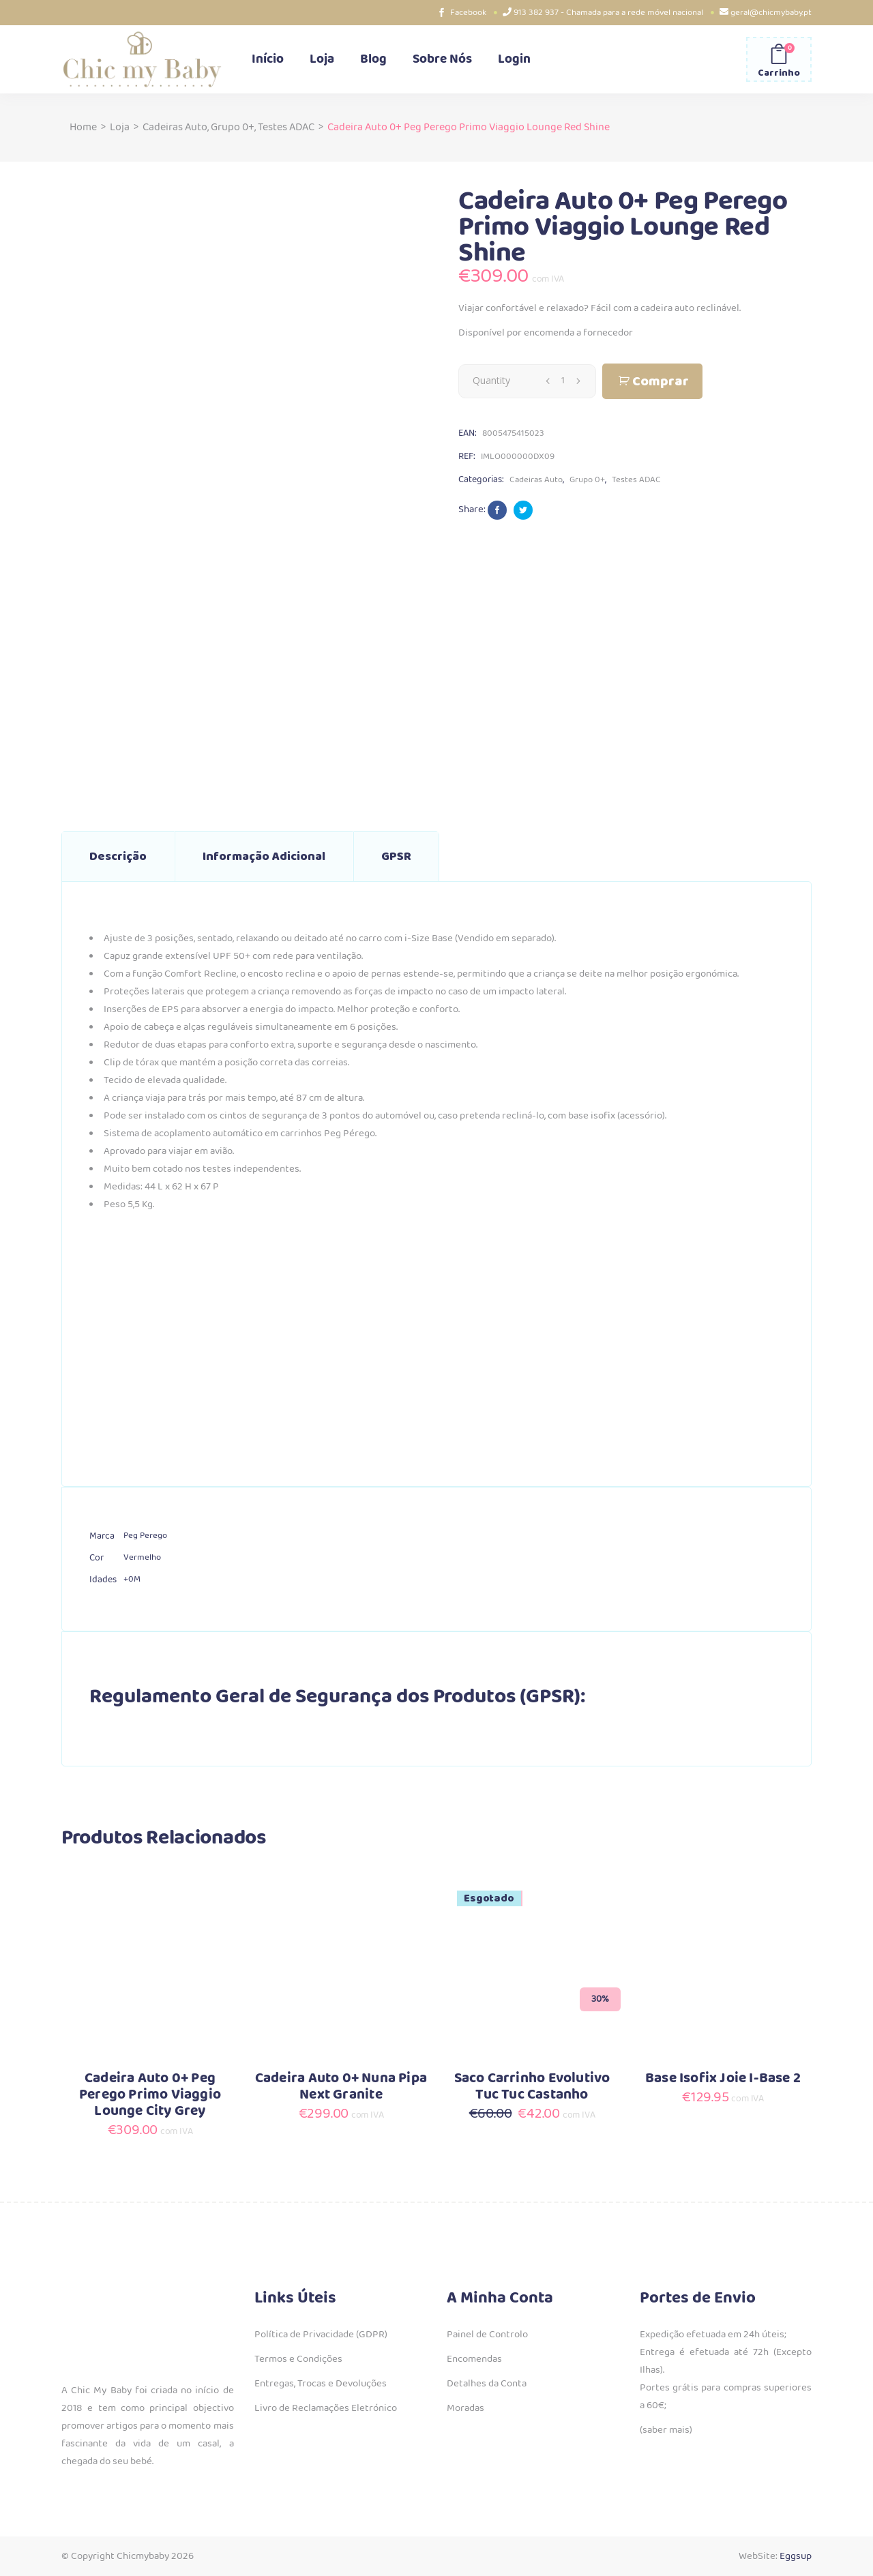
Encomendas (474, 2359)
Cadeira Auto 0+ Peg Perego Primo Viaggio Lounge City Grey (150, 2094)
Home (83, 127)
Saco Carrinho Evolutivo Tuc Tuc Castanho (532, 2086)
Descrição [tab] (118, 856)
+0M (131, 1579)
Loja (120, 127)
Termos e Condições (298, 2359)
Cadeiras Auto (175, 127)
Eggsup (796, 2556)
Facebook (468, 12)
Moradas (465, 2408)
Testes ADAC (286, 127)
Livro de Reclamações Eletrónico (325, 2408)
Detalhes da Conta (487, 2383)
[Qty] (562, 380)
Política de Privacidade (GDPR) (320, 2334)
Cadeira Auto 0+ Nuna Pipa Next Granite (341, 2086)
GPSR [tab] (396, 856)
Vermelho (142, 1557)
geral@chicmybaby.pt (771, 12)
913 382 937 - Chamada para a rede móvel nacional (608, 12)
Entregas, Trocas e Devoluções (320, 2383)
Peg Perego (145, 1535)
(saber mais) (666, 2430)
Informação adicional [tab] (264, 856)
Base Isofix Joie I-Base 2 (723, 2078)
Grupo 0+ (232, 127)
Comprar (660, 381)
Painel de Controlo (487, 2334)
